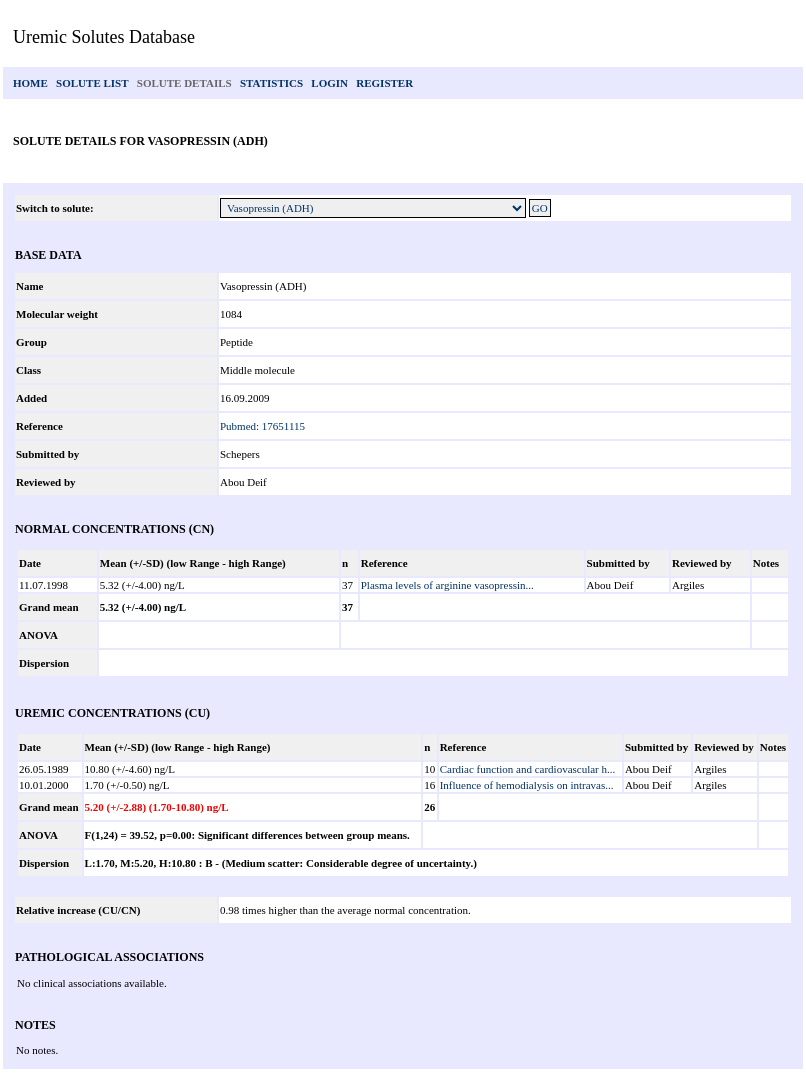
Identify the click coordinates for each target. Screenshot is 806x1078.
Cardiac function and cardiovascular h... (528, 769)
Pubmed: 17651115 (262, 426)
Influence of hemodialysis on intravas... (527, 785)
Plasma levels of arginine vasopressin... (447, 585)
